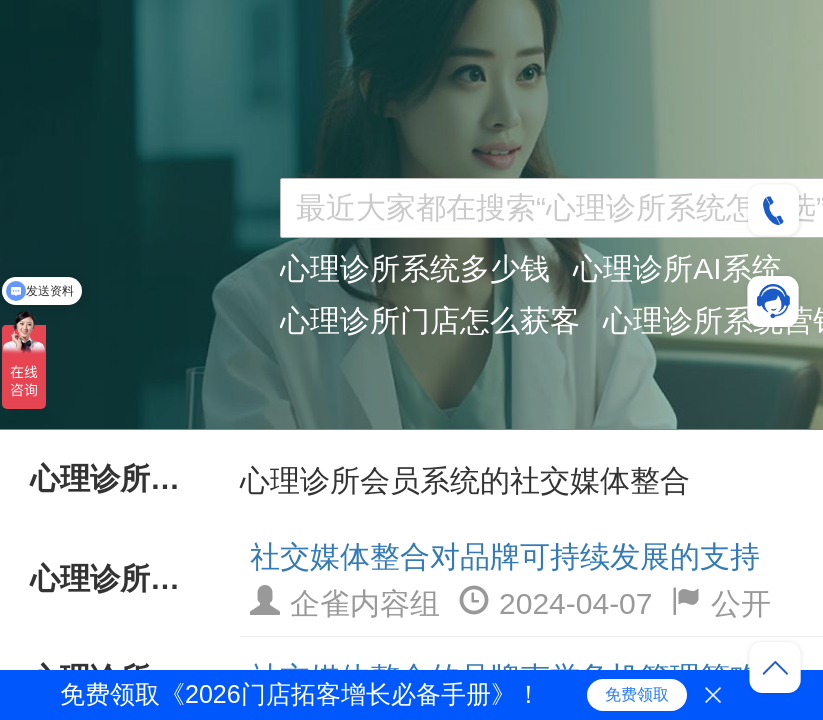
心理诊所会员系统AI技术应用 (115, 578)
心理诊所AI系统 (677, 268)
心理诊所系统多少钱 (415, 268)
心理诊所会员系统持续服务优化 (115, 478)
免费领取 (637, 694)
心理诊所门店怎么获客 (430, 320)
